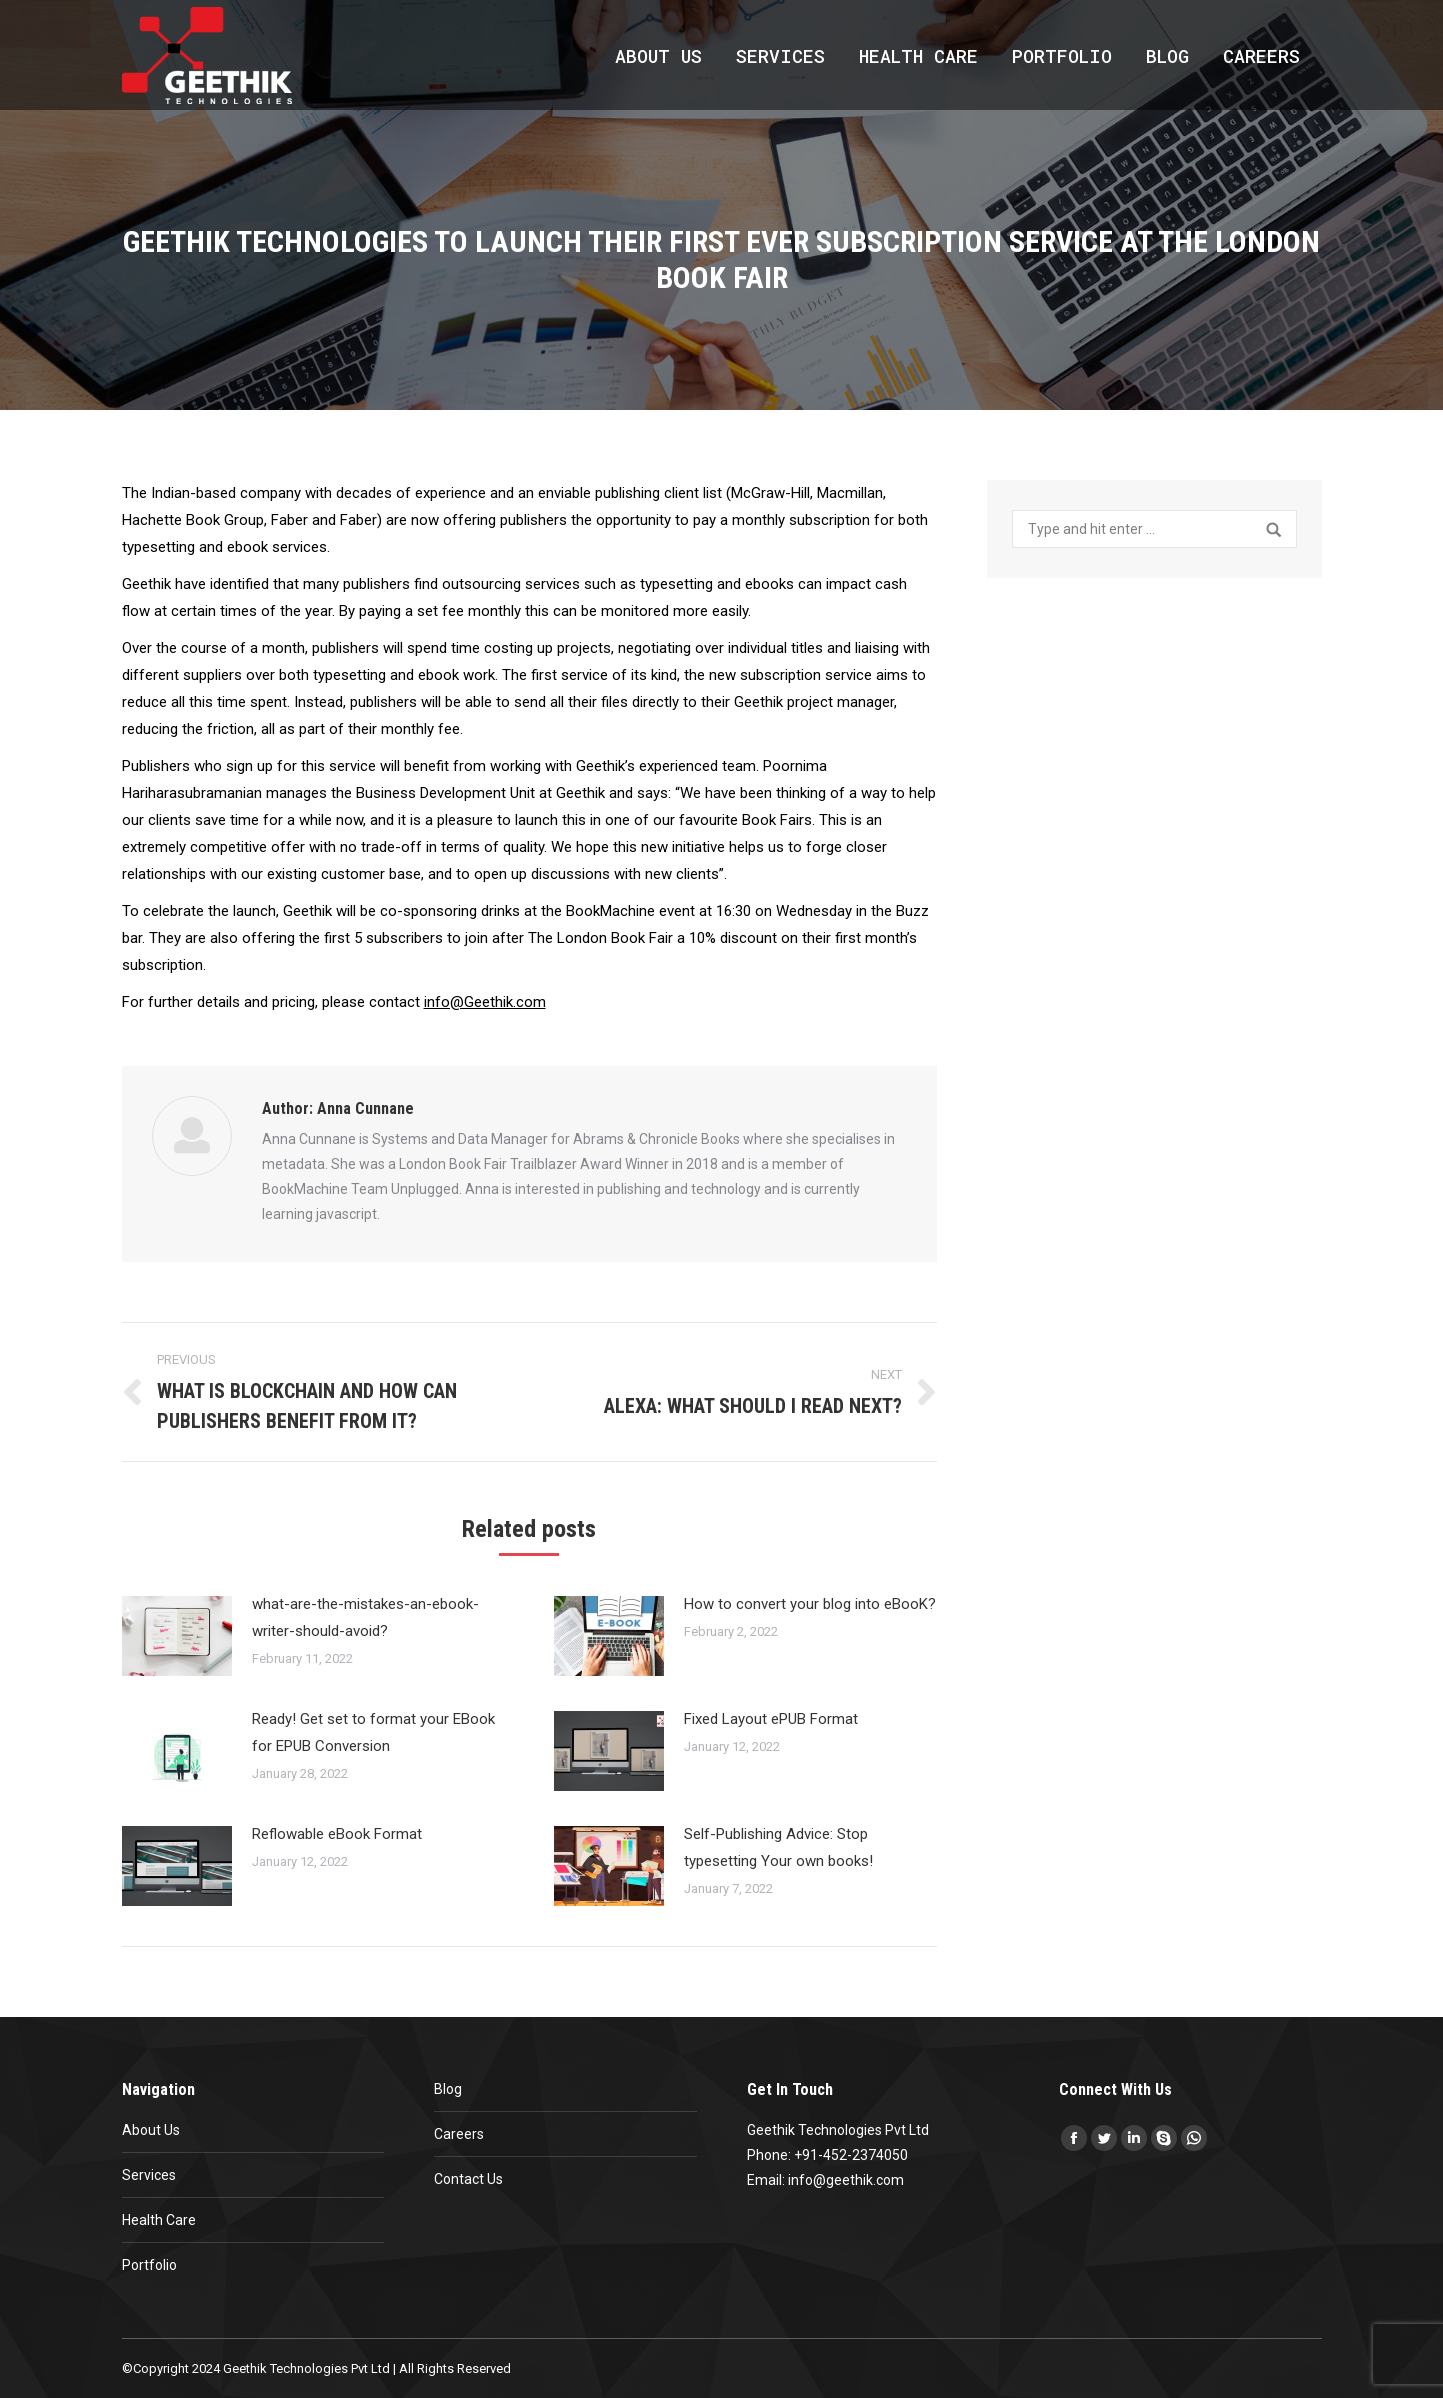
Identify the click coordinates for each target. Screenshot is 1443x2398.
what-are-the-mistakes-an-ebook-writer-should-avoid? (365, 1617)
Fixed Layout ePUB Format (771, 1719)
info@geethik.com (846, 2180)
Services (149, 2175)
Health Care (159, 2220)
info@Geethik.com (485, 1002)
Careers (459, 2134)
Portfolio (149, 2265)
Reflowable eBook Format (337, 1834)
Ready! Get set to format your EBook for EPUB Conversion (373, 1732)
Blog (448, 2089)
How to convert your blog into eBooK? (810, 1604)
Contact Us (468, 2179)
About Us (151, 2130)
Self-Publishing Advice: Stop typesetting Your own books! (778, 1847)
